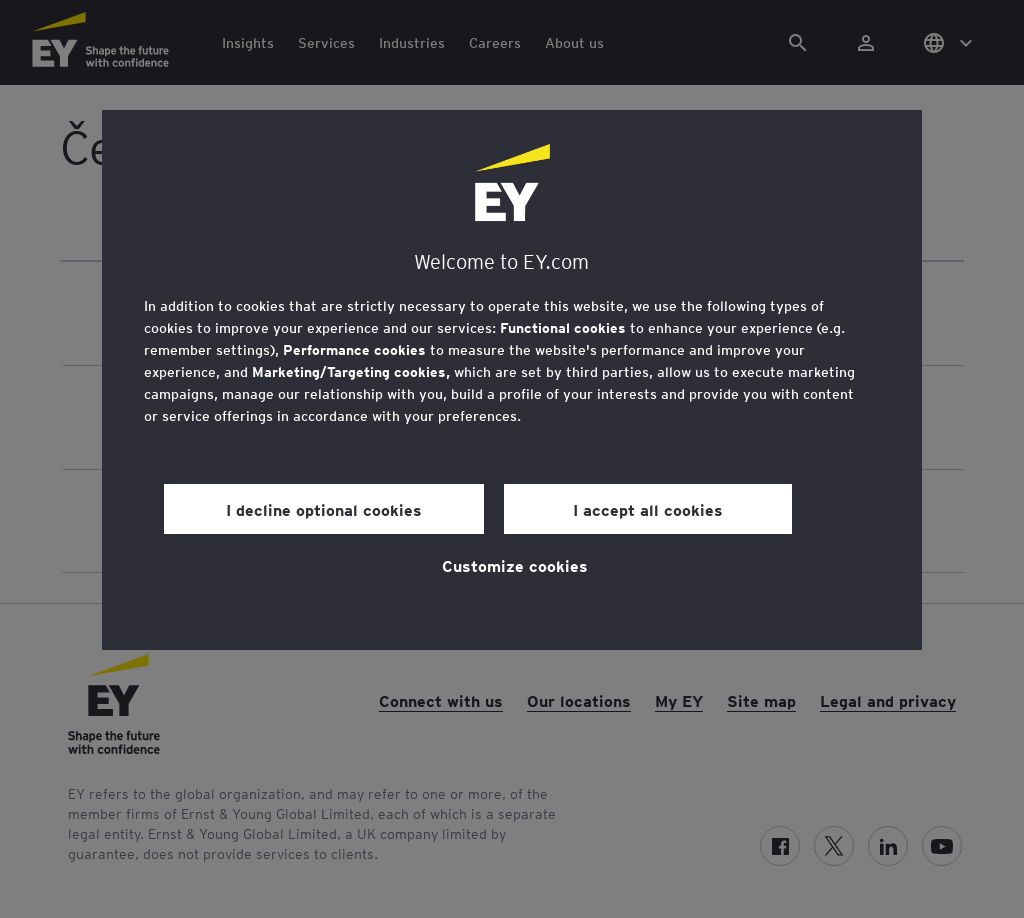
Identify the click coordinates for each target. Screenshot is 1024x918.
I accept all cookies (648, 509)
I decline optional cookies (324, 509)
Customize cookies (515, 565)
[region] (512, 380)
